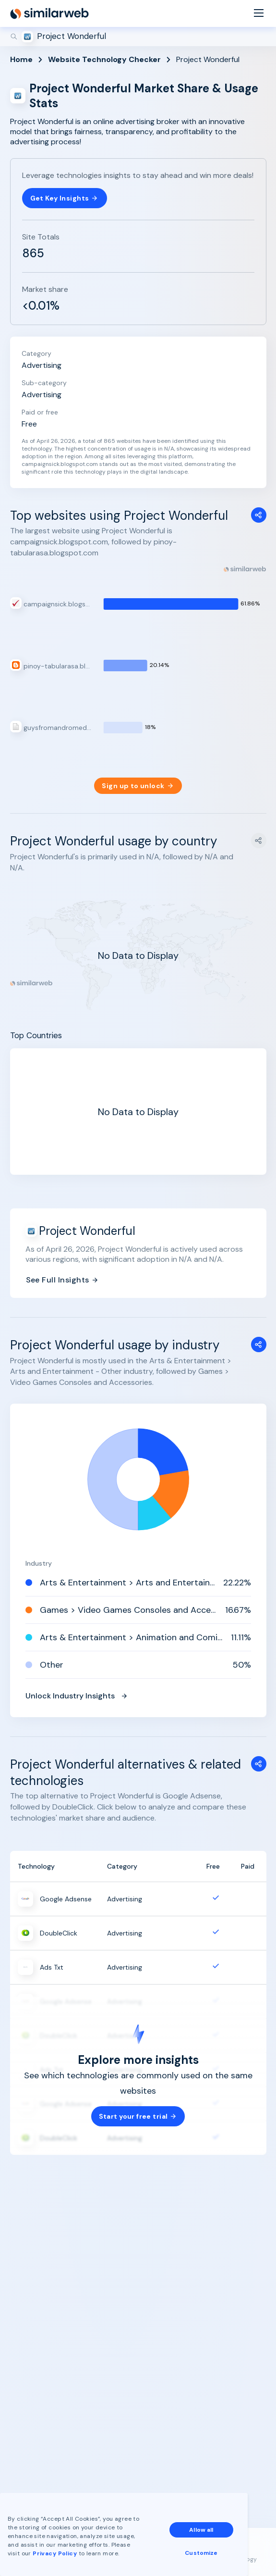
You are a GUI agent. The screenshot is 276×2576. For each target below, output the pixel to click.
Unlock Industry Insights (76, 1696)
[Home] (49, 13)
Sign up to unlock (138, 785)
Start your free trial (138, 2116)
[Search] (138, 36)
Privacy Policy (55, 2553)
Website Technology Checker (104, 59)
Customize (201, 2553)
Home (21, 59)
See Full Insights (62, 1280)
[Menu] (258, 13)
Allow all (201, 2530)
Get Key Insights (64, 198)
